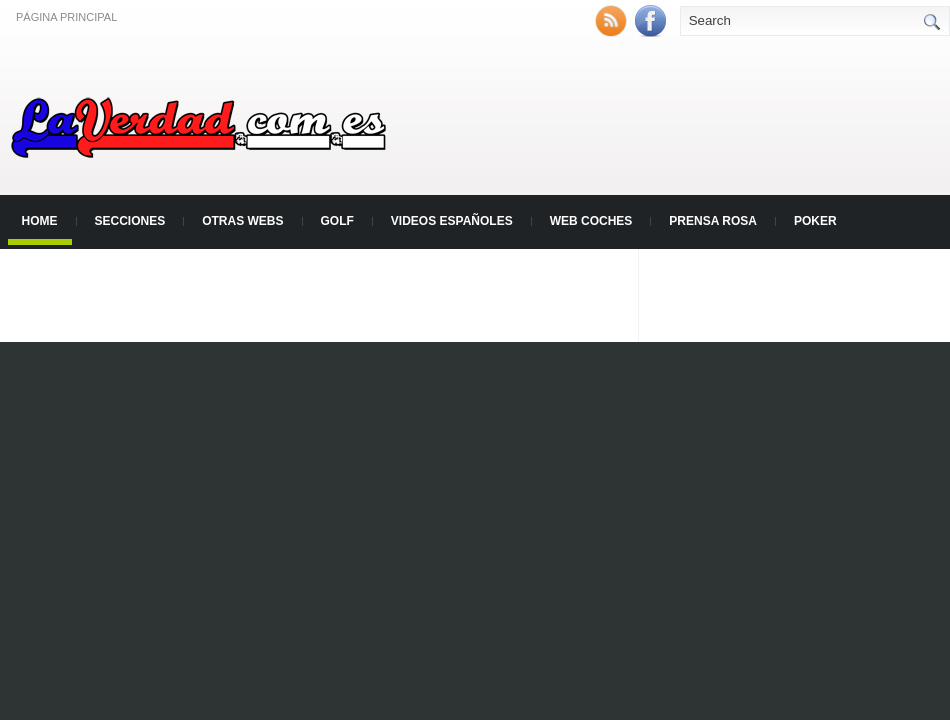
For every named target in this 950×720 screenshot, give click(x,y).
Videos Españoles (452, 221)
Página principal (66, 17)
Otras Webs (242, 221)
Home (40, 221)
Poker (815, 221)
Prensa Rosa (713, 221)
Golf (337, 221)
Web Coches (591, 221)
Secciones (130, 221)
